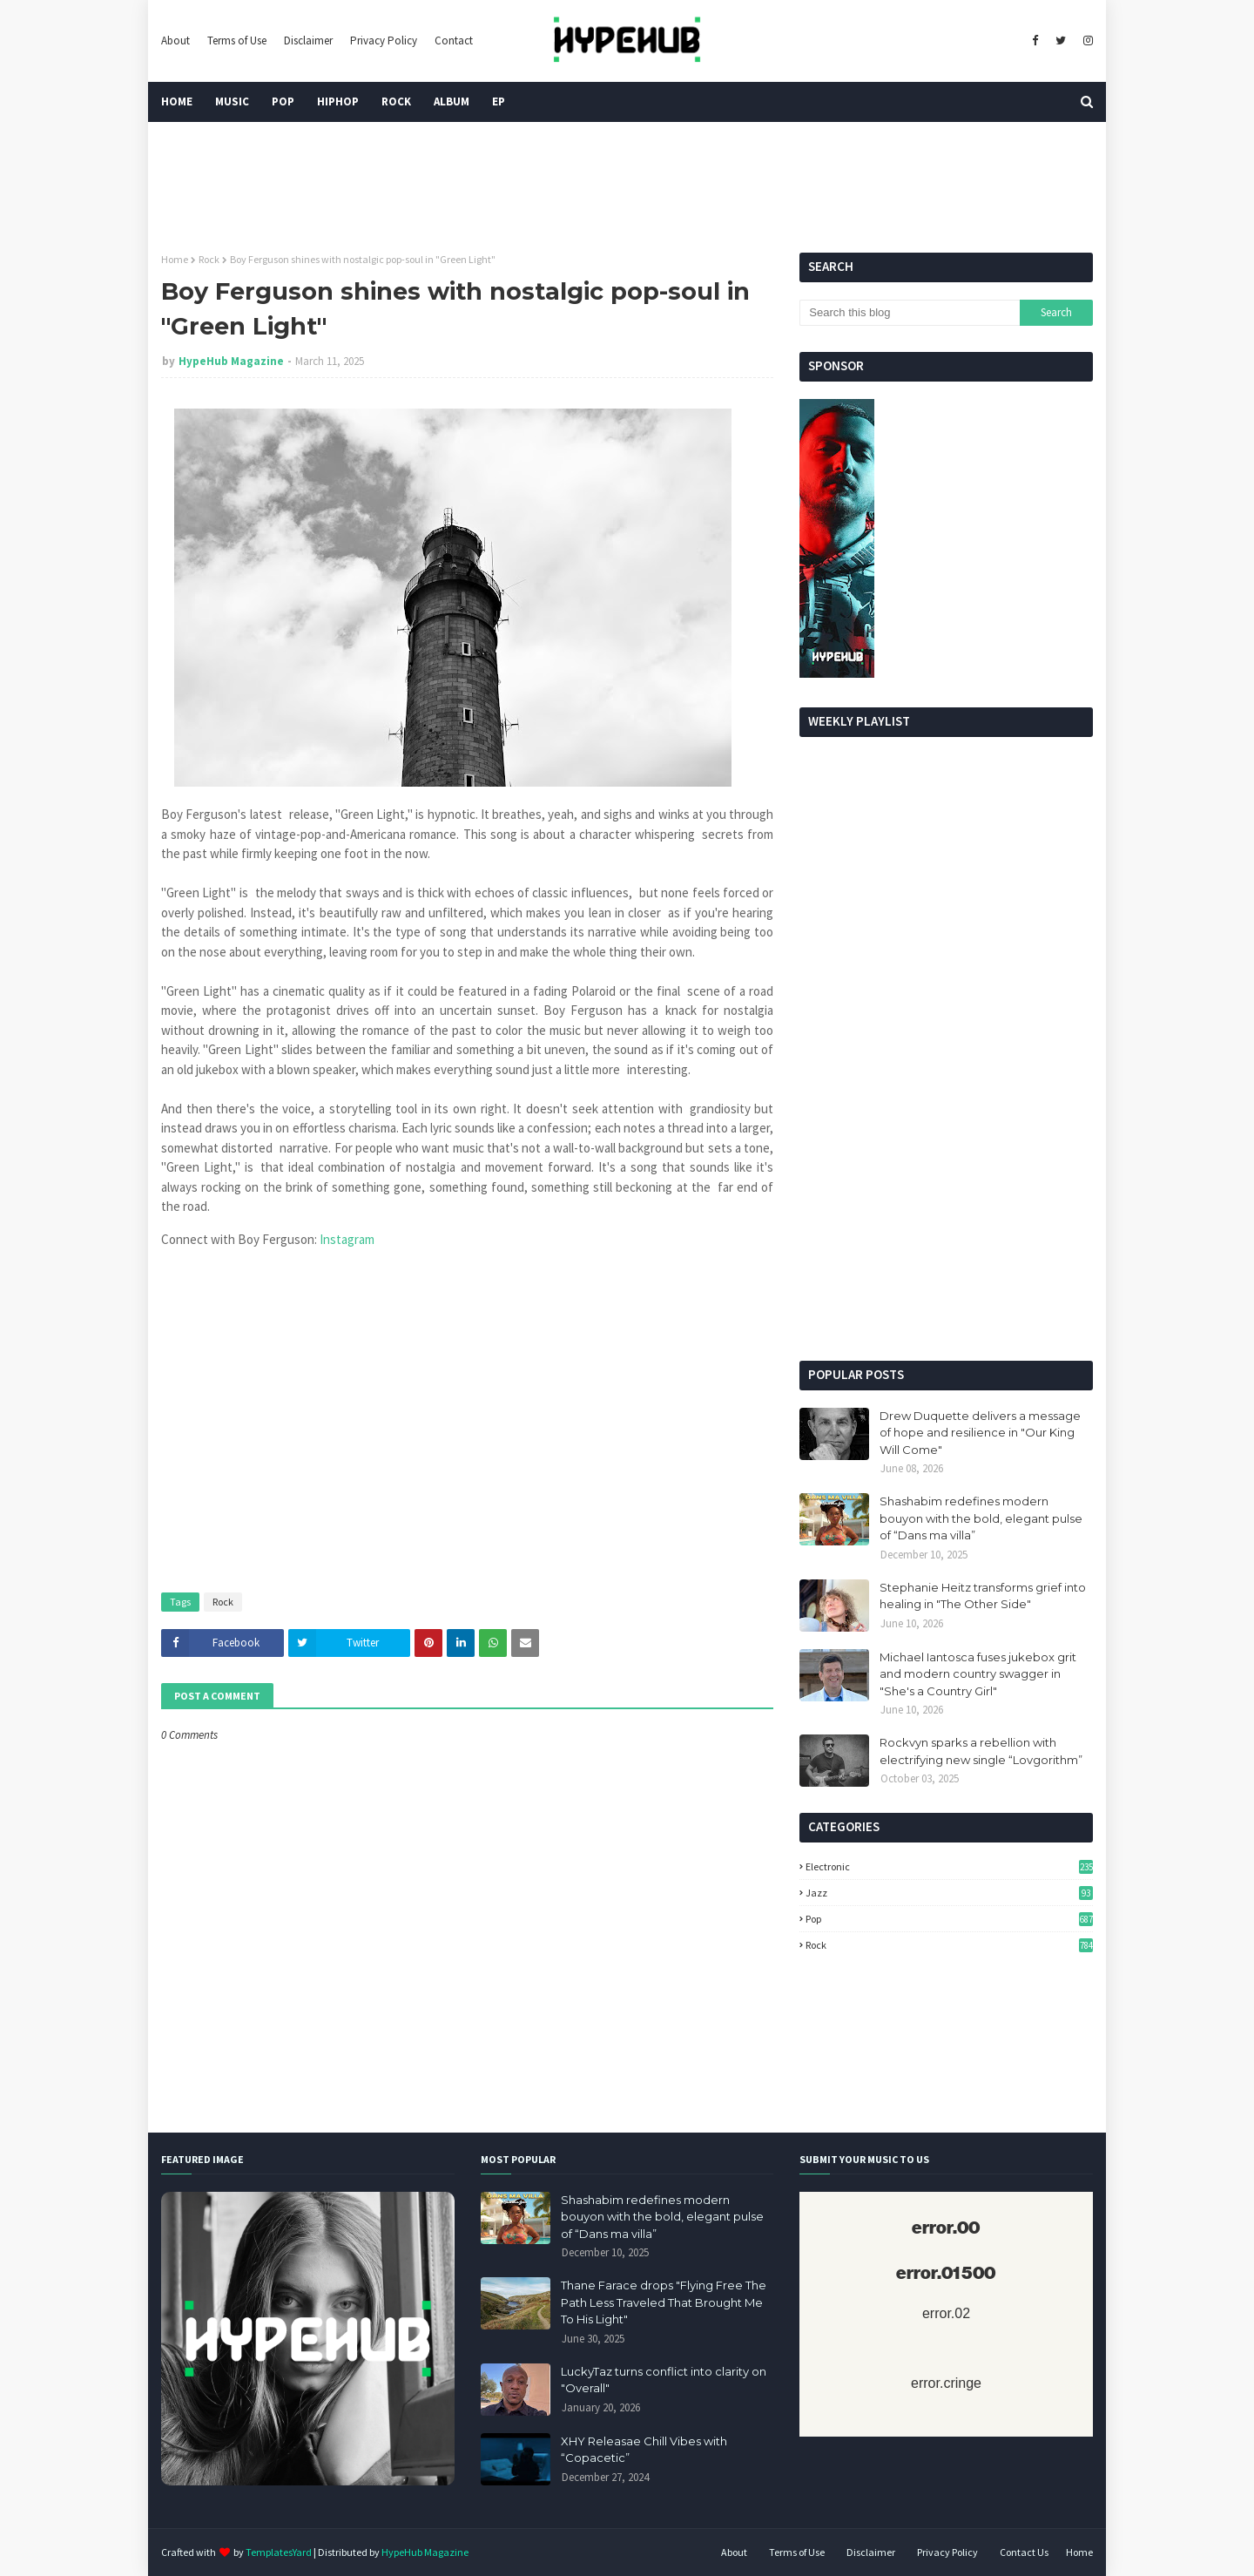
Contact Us (1024, 2552)
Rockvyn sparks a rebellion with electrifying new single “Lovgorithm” (981, 1751)
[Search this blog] (909, 313)
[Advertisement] (946, 1213)
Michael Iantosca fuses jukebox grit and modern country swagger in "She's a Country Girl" (978, 1674)
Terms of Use (236, 40)
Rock (209, 259)
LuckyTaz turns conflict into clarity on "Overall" (663, 2380)
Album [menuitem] (451, 101)
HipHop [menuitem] (338, 101)
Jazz (949, 1892)
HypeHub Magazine (231, 361)
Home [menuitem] (176, 101)
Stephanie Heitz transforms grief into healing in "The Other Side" (983, 1596)
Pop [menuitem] (283, 101)
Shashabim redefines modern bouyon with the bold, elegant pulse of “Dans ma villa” (981, 1518)
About (175, 40)
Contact (454, 40)
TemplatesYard (279, 2552)
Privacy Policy (383, 40)
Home (174, 259)
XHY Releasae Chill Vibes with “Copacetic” (644, 2449)
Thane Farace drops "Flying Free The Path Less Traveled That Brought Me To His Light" (663, 2302)
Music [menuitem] (232, 101)
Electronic (949, 1866)
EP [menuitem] (498, 101)
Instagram (347, 1239)
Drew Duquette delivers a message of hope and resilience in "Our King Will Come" (980, 1433)
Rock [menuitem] (396, 101)
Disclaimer (308, 40)
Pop (949, 1918)
